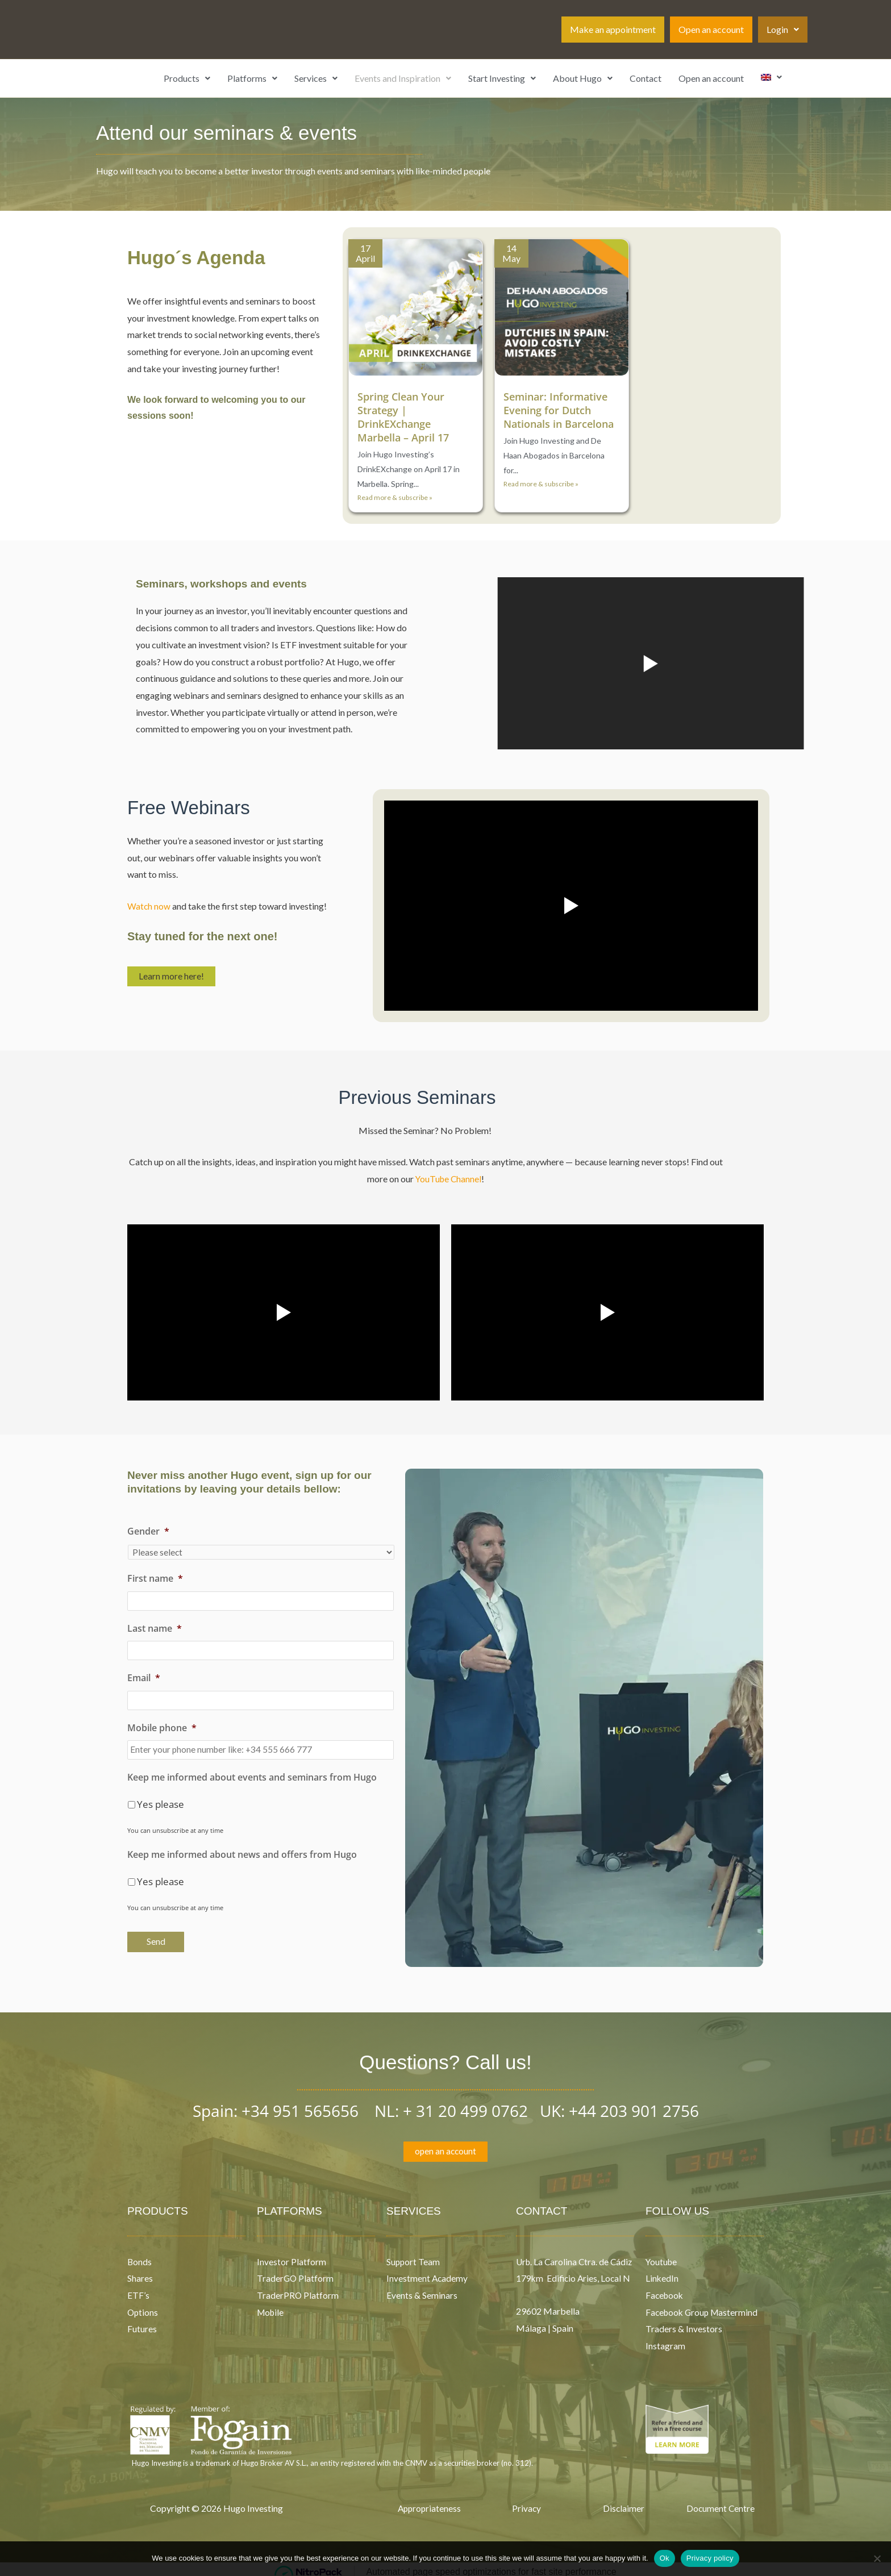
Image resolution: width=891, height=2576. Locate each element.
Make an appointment (613, 29)
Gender (148, 1531)
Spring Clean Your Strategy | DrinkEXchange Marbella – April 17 (406, 417)
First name (155, 1579)
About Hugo (583, 78)
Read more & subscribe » (394, 497)
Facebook (666, 2289)
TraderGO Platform (296, 2272)
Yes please (160, 1797)
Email (143, 1675)
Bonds (139, 2255)
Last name (154, 1627)
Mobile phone (162, 1723)
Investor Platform (291, 2255)
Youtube (662, 2255)
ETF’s (138, 2289)
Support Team (413, 2255)
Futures (142, 2322)
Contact (645, 78)
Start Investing (502, 78)
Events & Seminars (421, 2289)
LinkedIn (662, 2272)
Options (143, 2305)
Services (316, 78)
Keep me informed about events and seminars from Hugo (252, 1771)
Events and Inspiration (403, 78)
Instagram (665, 2340)
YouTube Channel (448, 1178)
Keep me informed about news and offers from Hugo (242, 1848)
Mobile (271, 2305)
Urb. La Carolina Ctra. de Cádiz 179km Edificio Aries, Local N (571, 2272)
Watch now (149, 906)
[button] (782, 29)
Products (187, 78)
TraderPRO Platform (298, 2289)
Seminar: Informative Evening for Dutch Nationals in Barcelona (558, 417)
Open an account (711, 29)
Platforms (252, 78)
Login (783, 29)
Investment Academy (427, 2272)
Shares (140, 2272)
